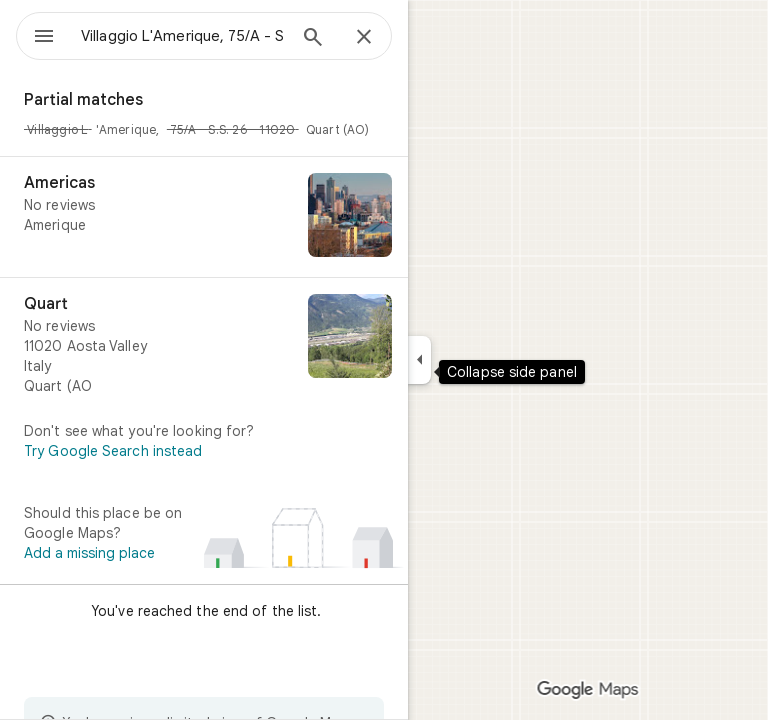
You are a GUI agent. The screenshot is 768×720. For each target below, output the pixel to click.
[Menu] (44, 38)
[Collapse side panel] (419, 360)
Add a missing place (89, 553)
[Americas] (204, 217)
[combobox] (183, 36)
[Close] (364, 38)
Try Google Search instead (113, 451)
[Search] (313, 39)
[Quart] (204, 345)
